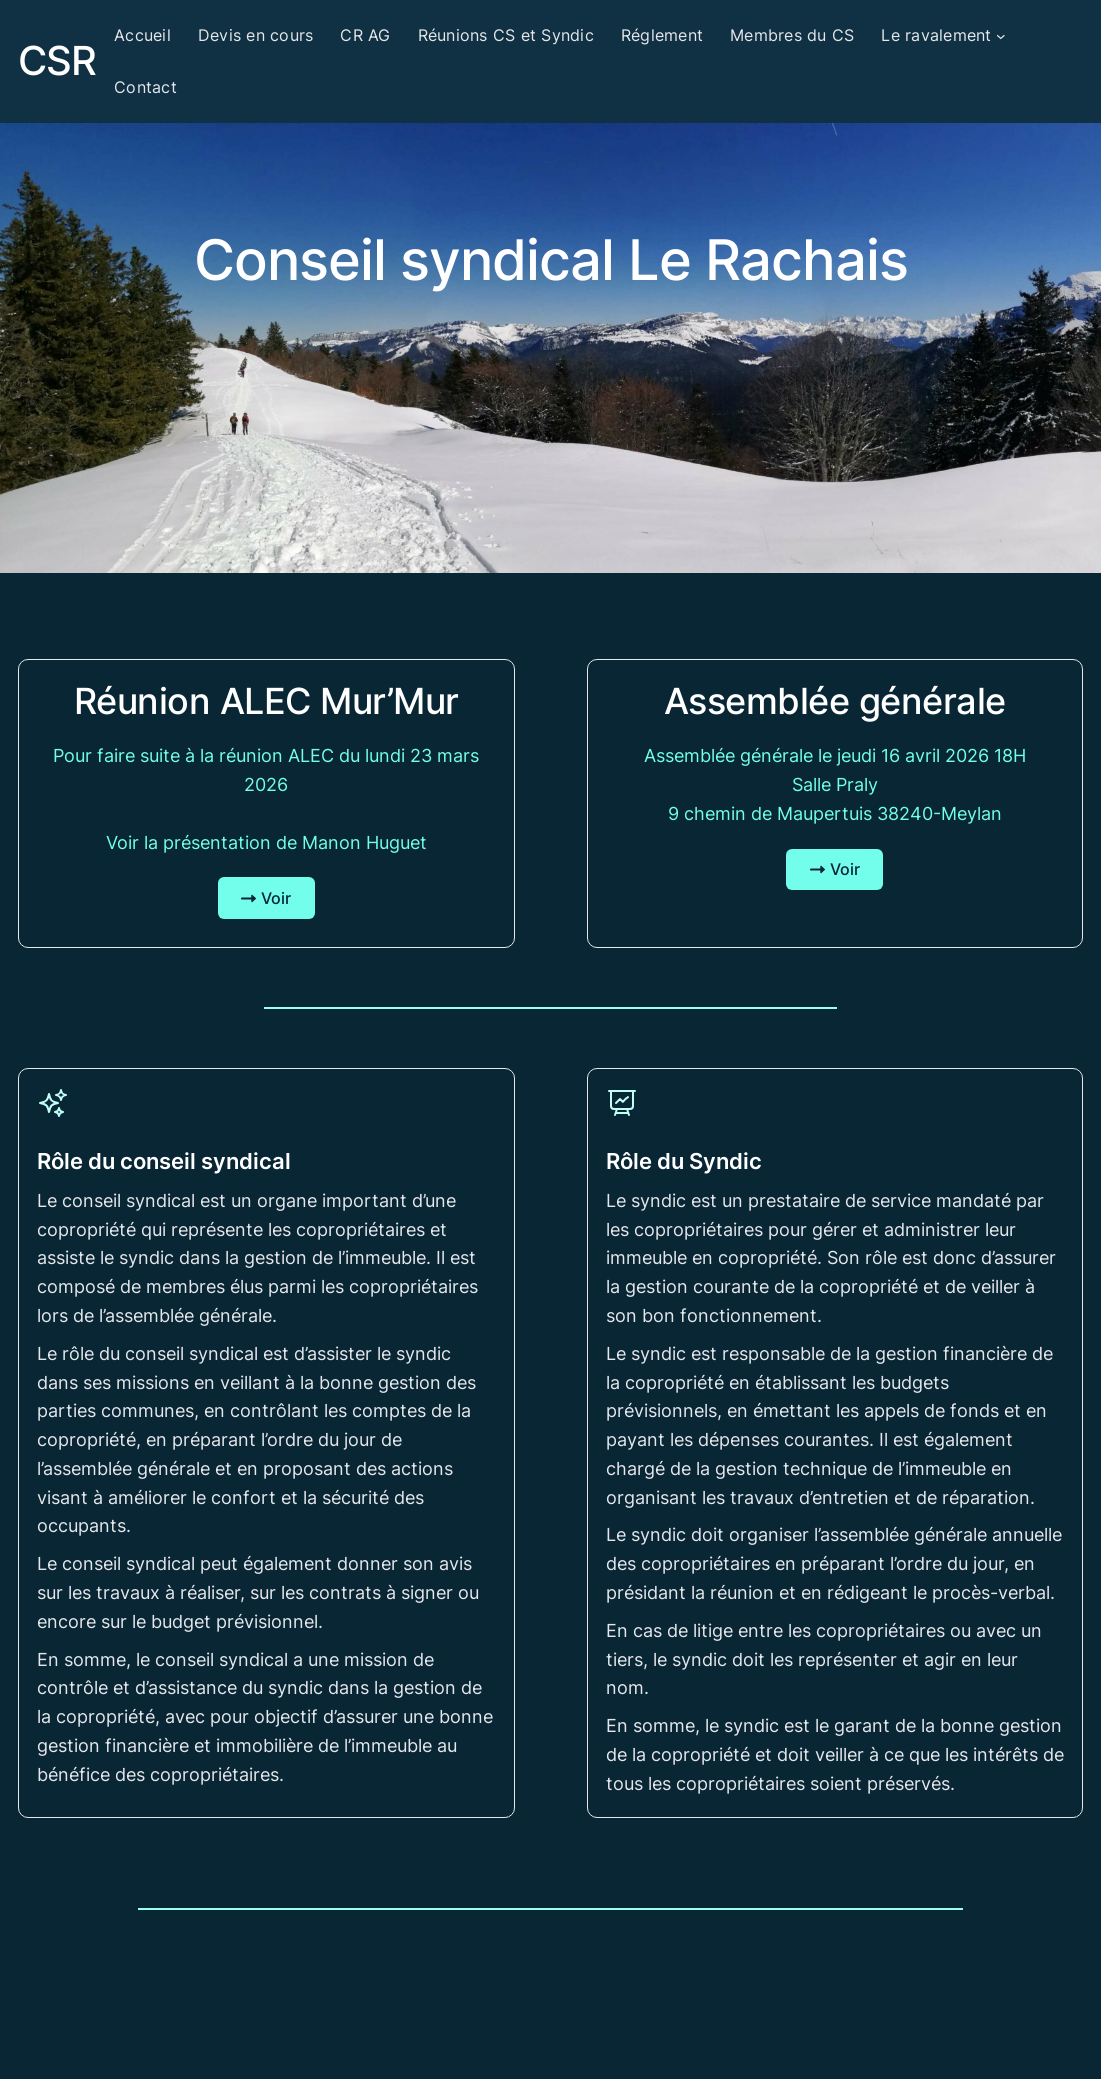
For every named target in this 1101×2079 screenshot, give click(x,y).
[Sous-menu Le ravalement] (1001, 36)
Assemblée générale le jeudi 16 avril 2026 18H (835, 755)
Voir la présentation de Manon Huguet (266, 842)
